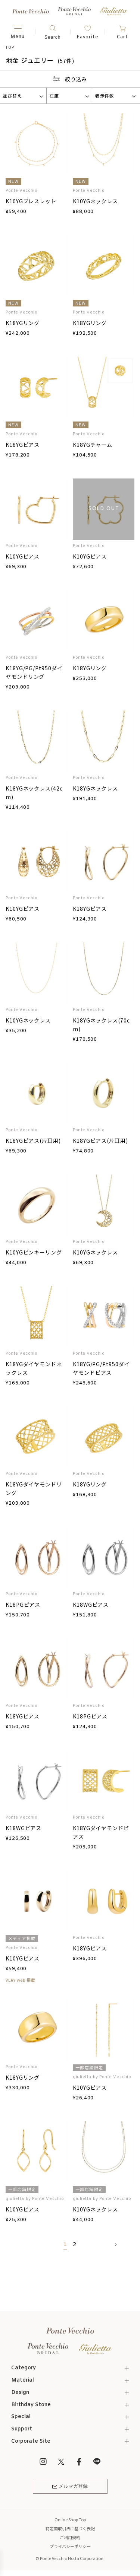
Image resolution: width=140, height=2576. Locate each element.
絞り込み (70, 79)
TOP (10, 47)
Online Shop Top (70, 2519)
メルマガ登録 (69, 2486)
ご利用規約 (70, 2537)
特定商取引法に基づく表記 (70, 2528)
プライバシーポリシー (70, 2546)
